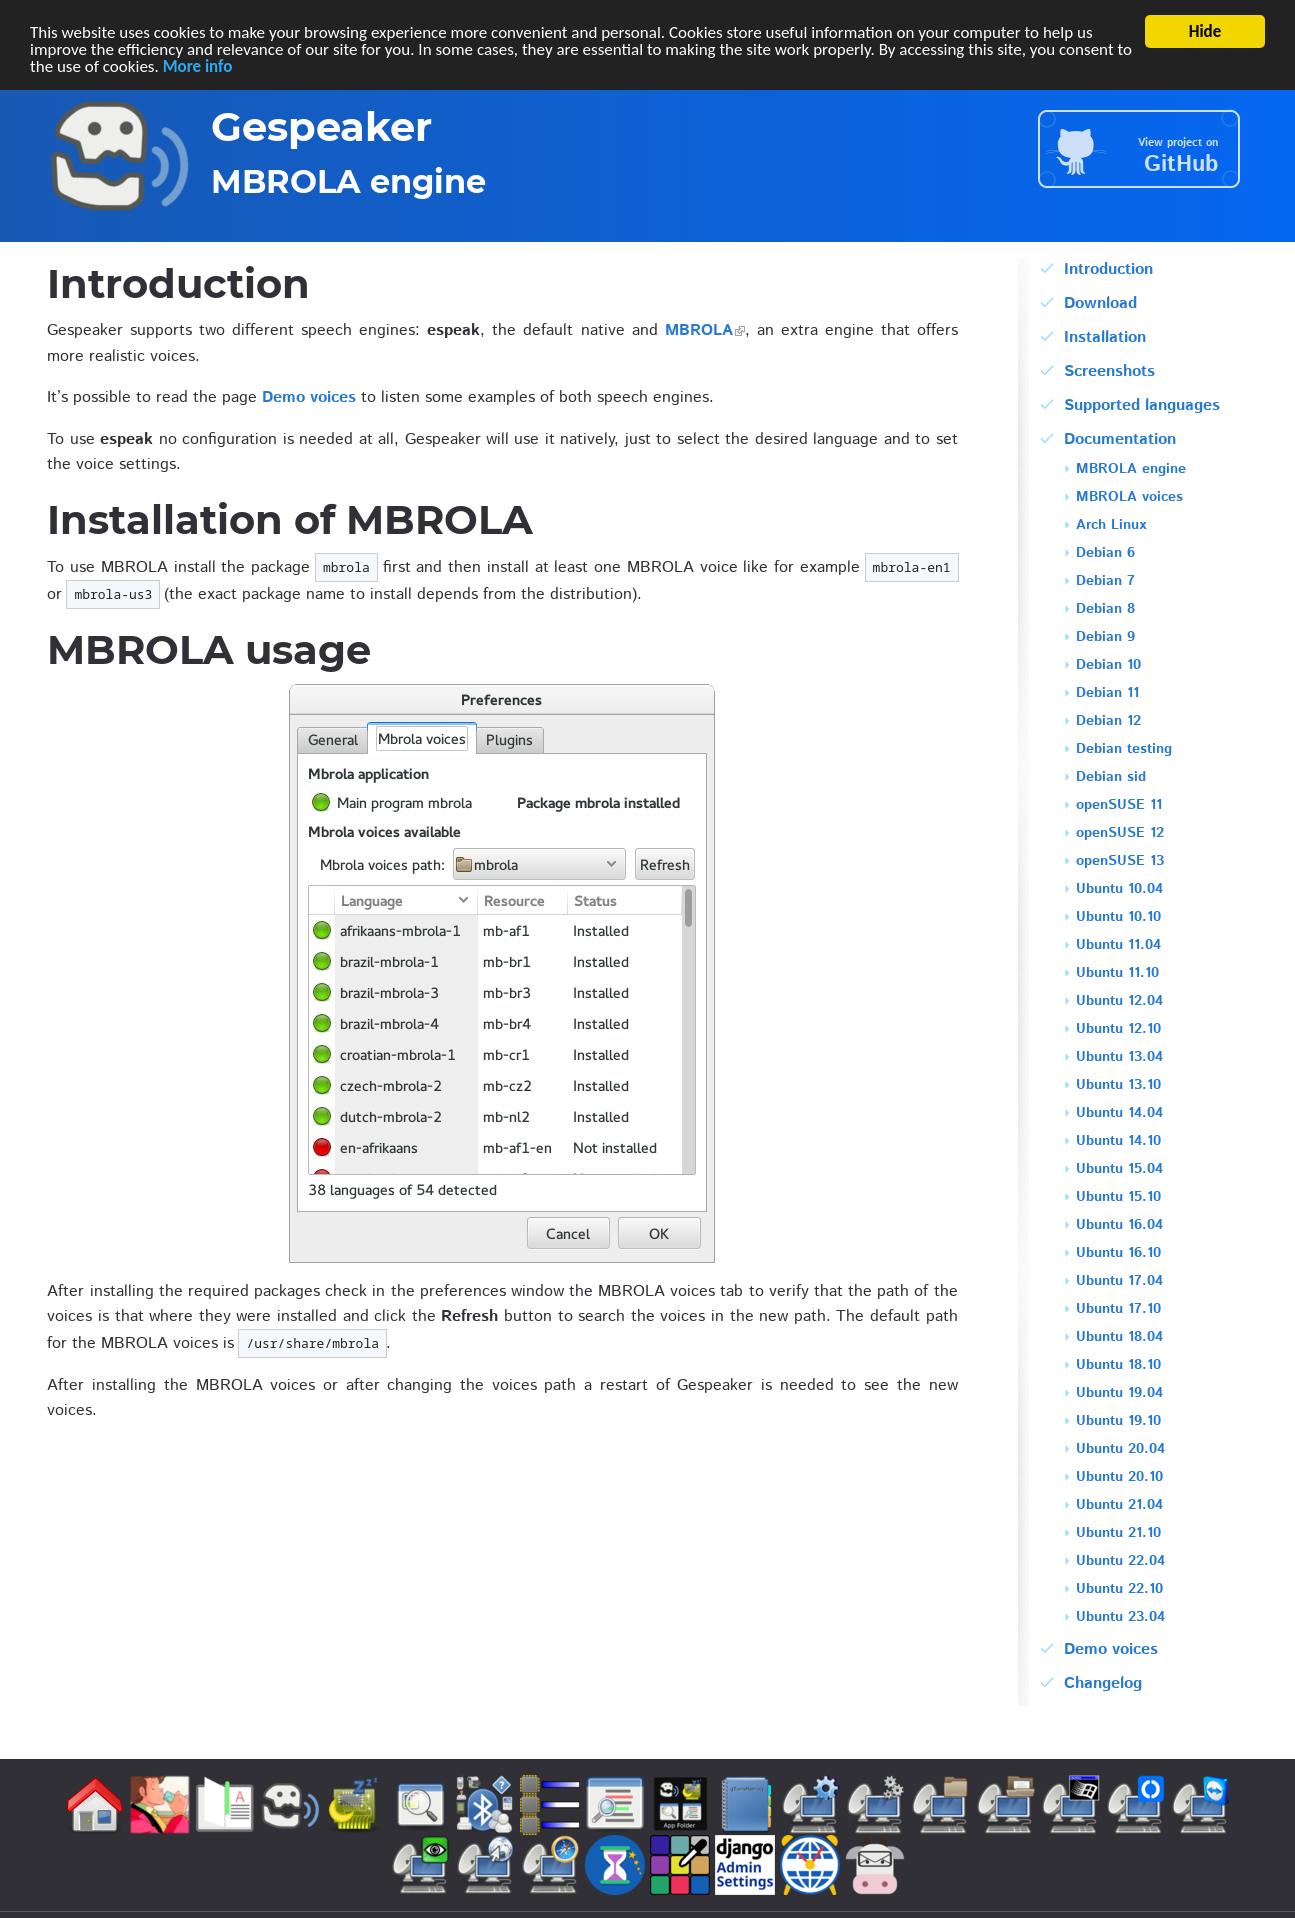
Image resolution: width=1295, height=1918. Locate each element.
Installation (1105, 337)
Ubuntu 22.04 (1120, 1562)
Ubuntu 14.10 (1118, 1142)
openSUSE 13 (1120, 862)
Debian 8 (1105, 610)
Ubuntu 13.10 (1118, 1086)
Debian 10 (1108, 666)
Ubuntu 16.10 (1118, 1254)
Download (1100, 303)
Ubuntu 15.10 (1118, 1198)
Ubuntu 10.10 (1118, 918)
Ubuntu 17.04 (1119, 1282)
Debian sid (1111, 778)
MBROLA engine (1131, 470)
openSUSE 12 (1120, 834)
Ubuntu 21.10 (1118, 1534)
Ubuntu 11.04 (1118, 946)
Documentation (1120, 439)
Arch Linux (1111, 526)
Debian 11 (1107, 694)
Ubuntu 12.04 (1119, 1002)
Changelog (1103, 1683)
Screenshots (1109, 371)
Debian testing (1124, 750)
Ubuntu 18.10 (1118, 1366)
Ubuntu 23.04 (1120, 1618)
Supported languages (1142, 405)
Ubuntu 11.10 (1117, 974)
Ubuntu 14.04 (1119, 1114)
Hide (1205, 31)
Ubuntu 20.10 (1119, 1478)
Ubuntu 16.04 (1119, 1226)
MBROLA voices (1129, 498)
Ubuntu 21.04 (1119, 1506)
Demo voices (309, 397)
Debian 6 (1105, 554)
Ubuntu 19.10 (1118, 1422)
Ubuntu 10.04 (1119, 890)
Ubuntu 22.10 (1119, 1590)
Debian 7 (1105, 582)
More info (198, 65)
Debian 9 (1105, 638)
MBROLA (699, 330)
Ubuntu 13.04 (1119, 1058)
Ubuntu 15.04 (1119, 1170)
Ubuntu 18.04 (1119, 1338)
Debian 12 (1108, 722)
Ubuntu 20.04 (1120, 1450)
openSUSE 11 (1119, 806)
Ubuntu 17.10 (1118, 1310)
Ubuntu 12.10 (1118, 1030)
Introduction (1108, 269)
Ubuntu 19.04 (1119, 1394)
